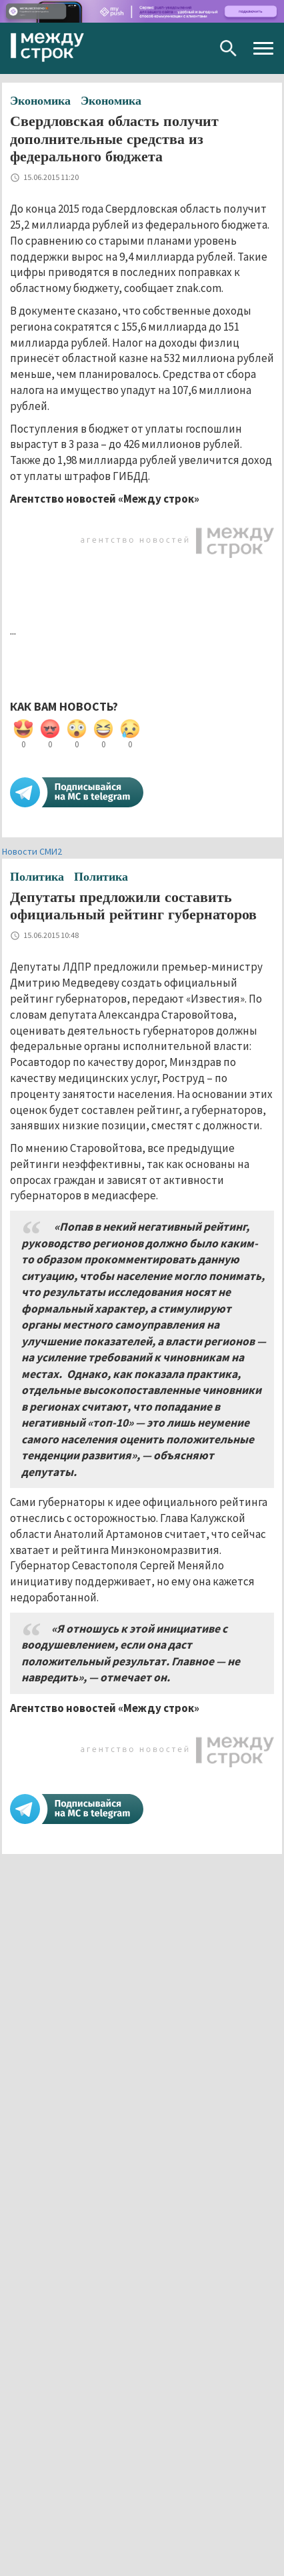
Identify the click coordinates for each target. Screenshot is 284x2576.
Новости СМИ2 (32, 851)
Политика (37, 876)
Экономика (40, 100)
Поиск (228, 48)
